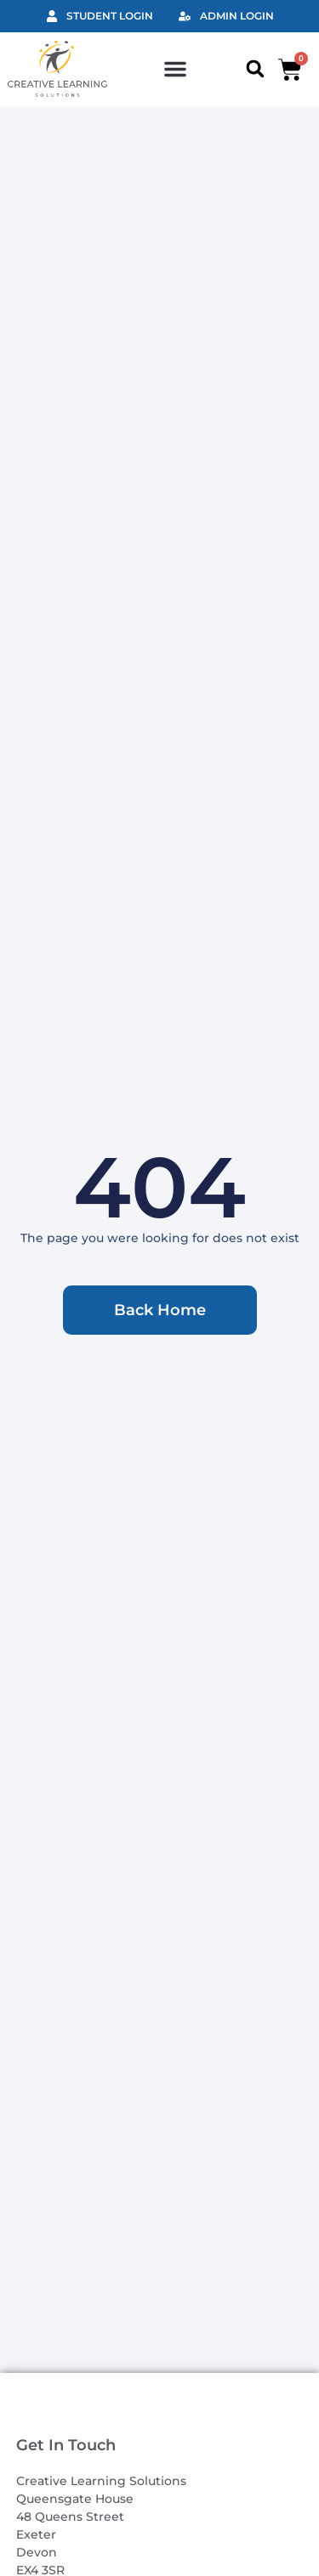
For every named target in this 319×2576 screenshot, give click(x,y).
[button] (175, 69)
